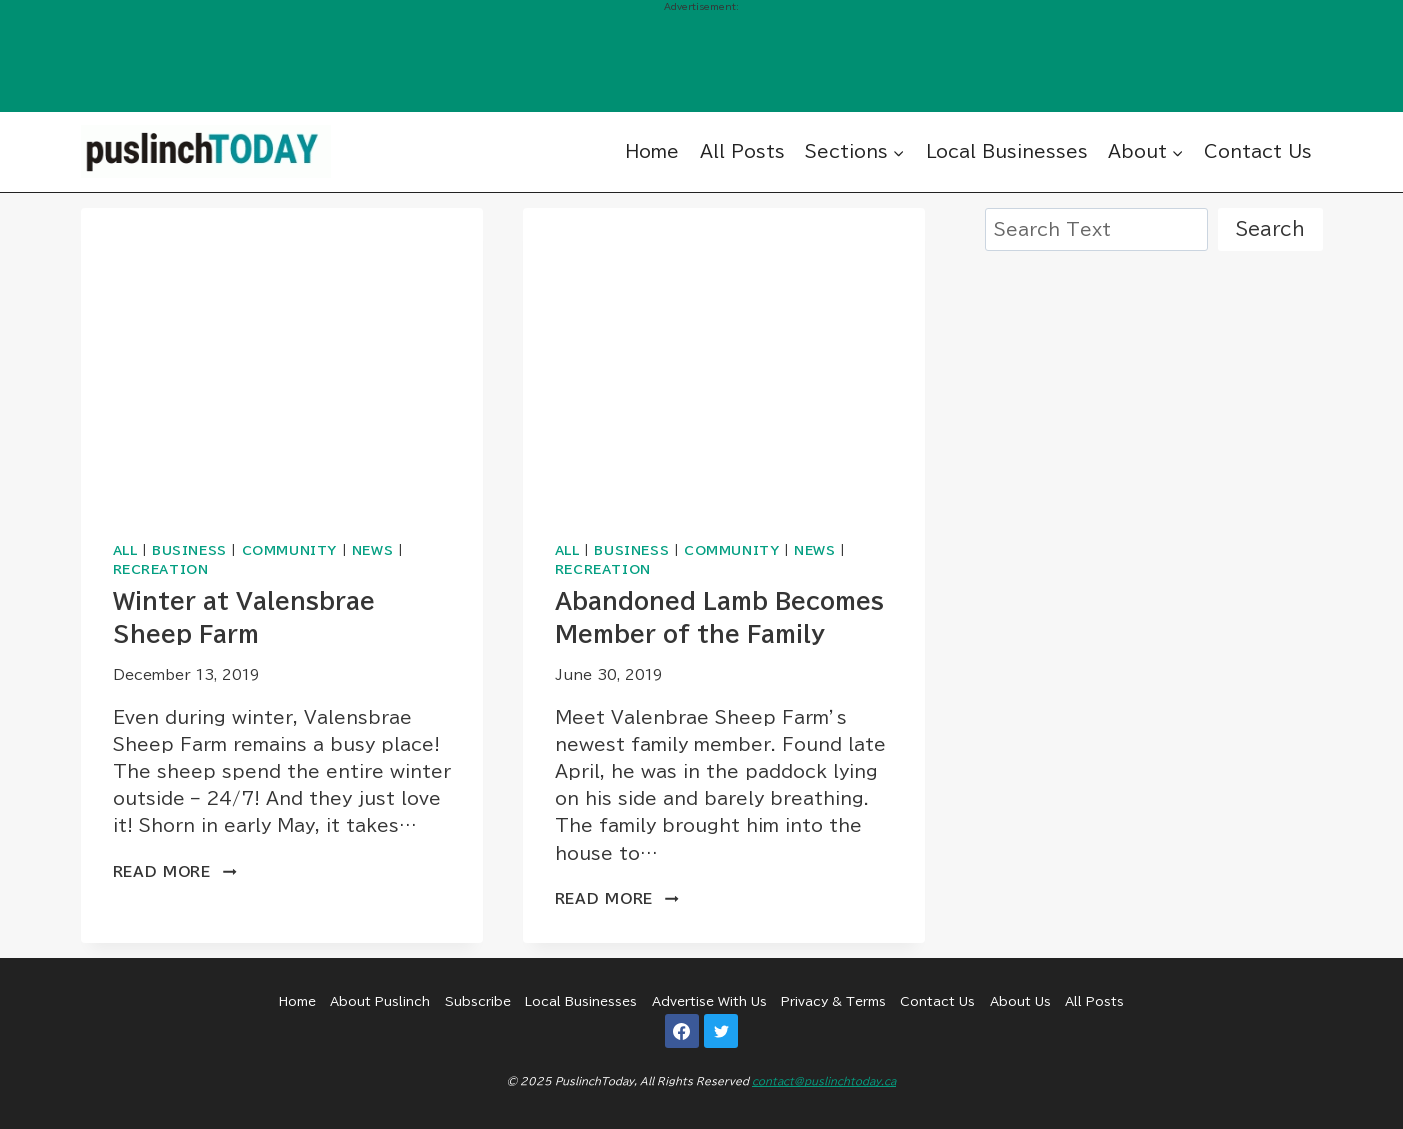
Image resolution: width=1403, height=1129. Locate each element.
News (372, 550)
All (125, 550)
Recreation (161, 569)
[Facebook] (682, 1031)
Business (189, 550)
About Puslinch (380, 1001)
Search (1270, 229)
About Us (1020, 1001)
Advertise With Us (709, 1001)
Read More (175, 872)
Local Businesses (1007, 151)
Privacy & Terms (833, 1001)
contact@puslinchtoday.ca (824, 1081)
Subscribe (478, 1001)
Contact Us (1258, 151)
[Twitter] (721, 1031)
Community (289, 550)
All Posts (742, 151)
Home (652, 151)
